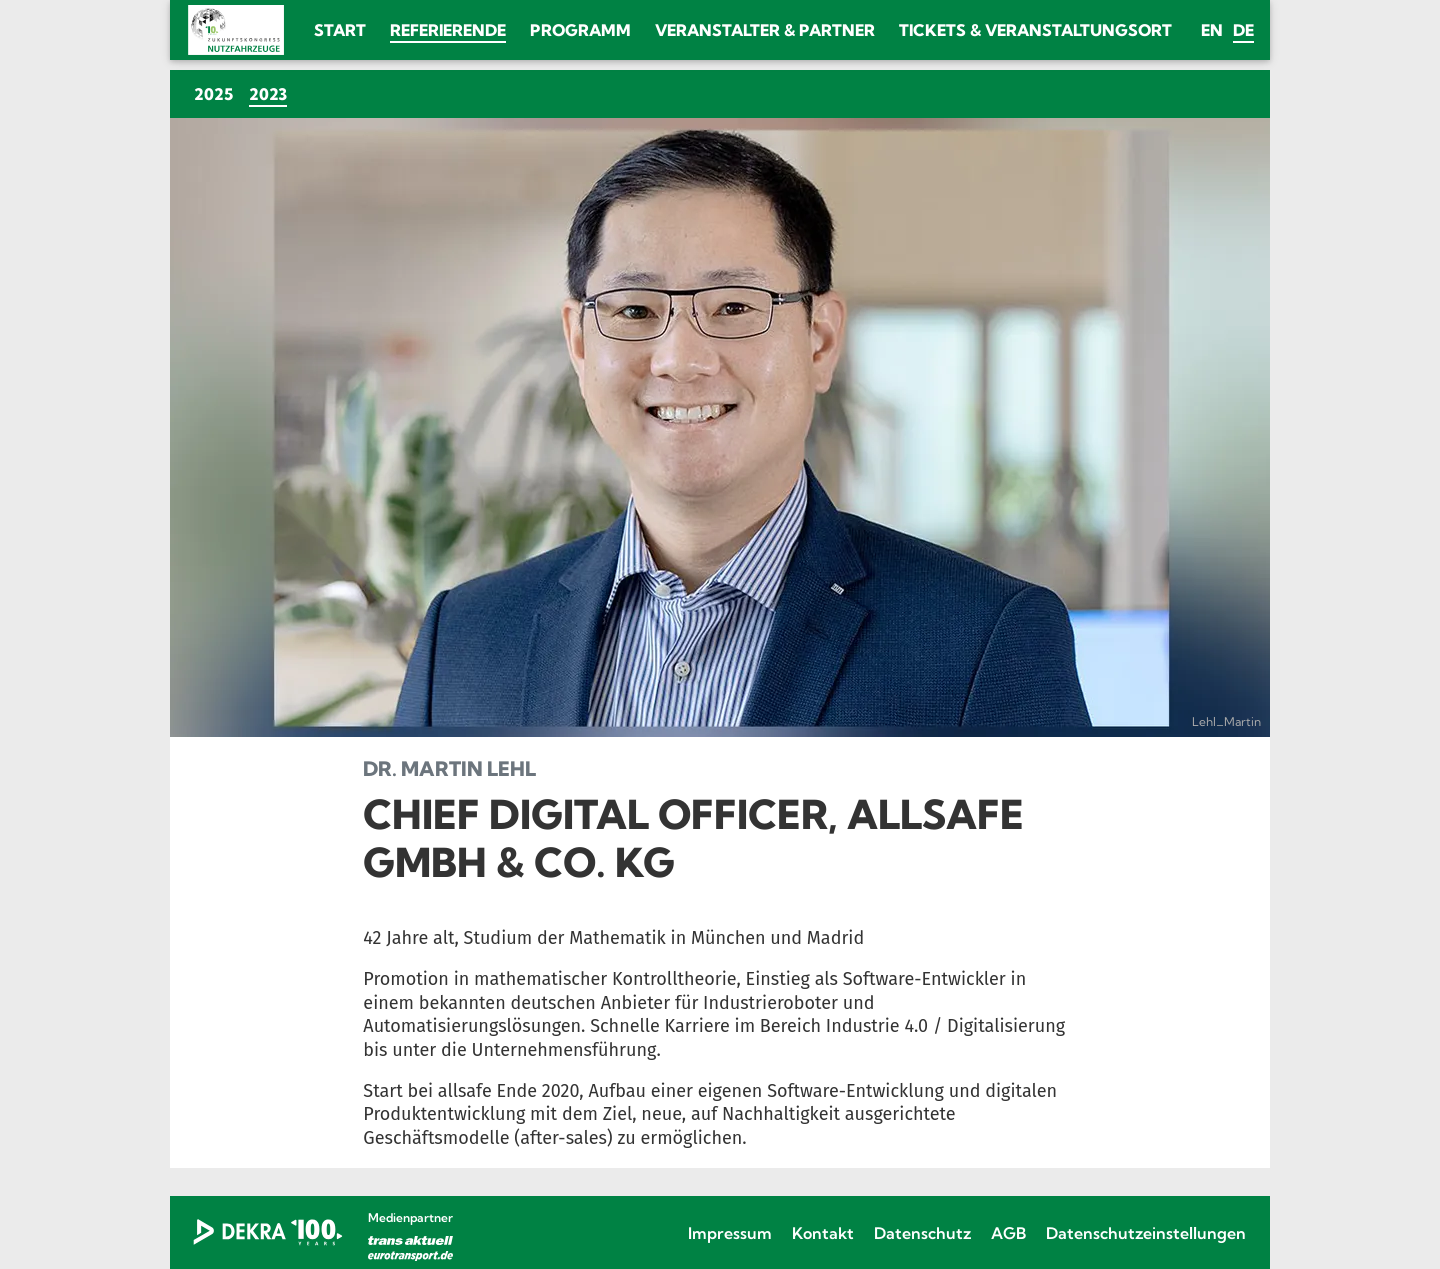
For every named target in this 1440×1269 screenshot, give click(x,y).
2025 (213, 94)
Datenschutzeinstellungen (1146, 1233)
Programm (580, 30)
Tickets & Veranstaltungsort (1035, 30)
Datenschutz (922, 1233)
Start (340, 30)
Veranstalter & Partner (765, 30)
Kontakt (823, 1233)
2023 (272, 93)
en (1212, 30)
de (1243, 30)
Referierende (448, 30)
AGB (1008, 1233)
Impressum (730, 1233)
